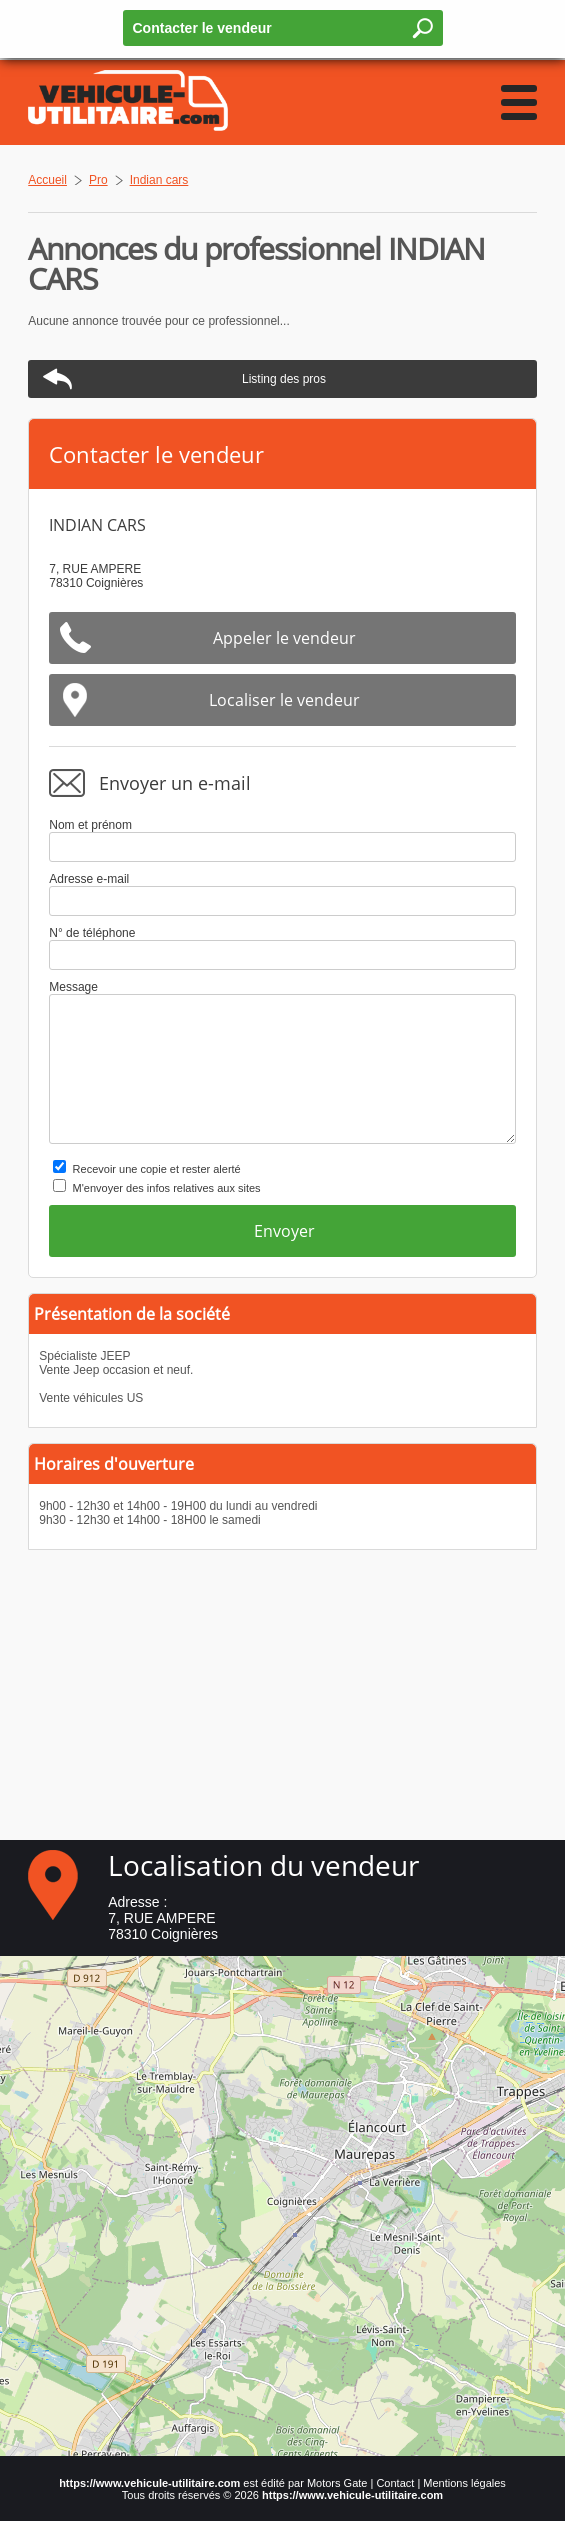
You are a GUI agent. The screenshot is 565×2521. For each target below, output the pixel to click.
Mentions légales (464, 2483)
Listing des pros (284, 379)
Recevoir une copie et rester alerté (157, 1169)
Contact (395, 2483)
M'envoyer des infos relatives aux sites (167, 1188)
